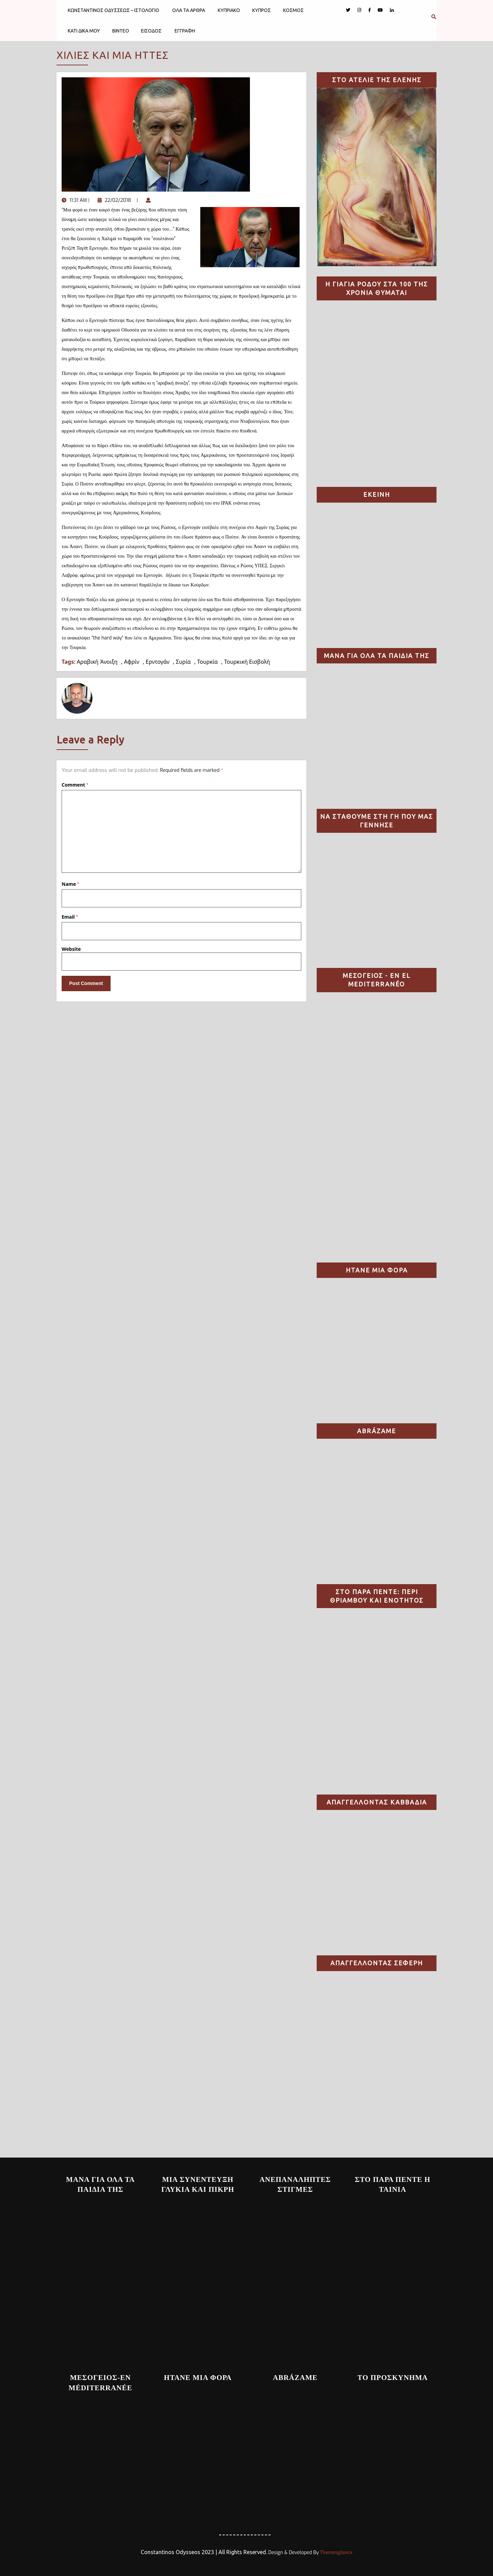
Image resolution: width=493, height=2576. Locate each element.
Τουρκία (207, 661)
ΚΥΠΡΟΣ (261, 10)
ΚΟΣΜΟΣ (293, 10)
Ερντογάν (158, 661)
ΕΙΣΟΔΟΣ (151, 31)
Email (70, 917)
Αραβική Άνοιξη (97, 661)
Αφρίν (131, 661)
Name (70, 884)
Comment (75, 784)
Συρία (183, 661)
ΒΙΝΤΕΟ (120, 31)
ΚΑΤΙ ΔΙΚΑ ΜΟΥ (83, 31)
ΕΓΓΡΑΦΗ (184, 31)
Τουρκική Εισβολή (247, 661)
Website (71, 949)
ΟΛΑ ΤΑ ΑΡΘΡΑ (188, 10)
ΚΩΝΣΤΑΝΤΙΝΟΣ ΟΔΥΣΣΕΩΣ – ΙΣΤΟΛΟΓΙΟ (113, 10)
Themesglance (335, 2552)
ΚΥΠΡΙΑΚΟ (228, 10)
